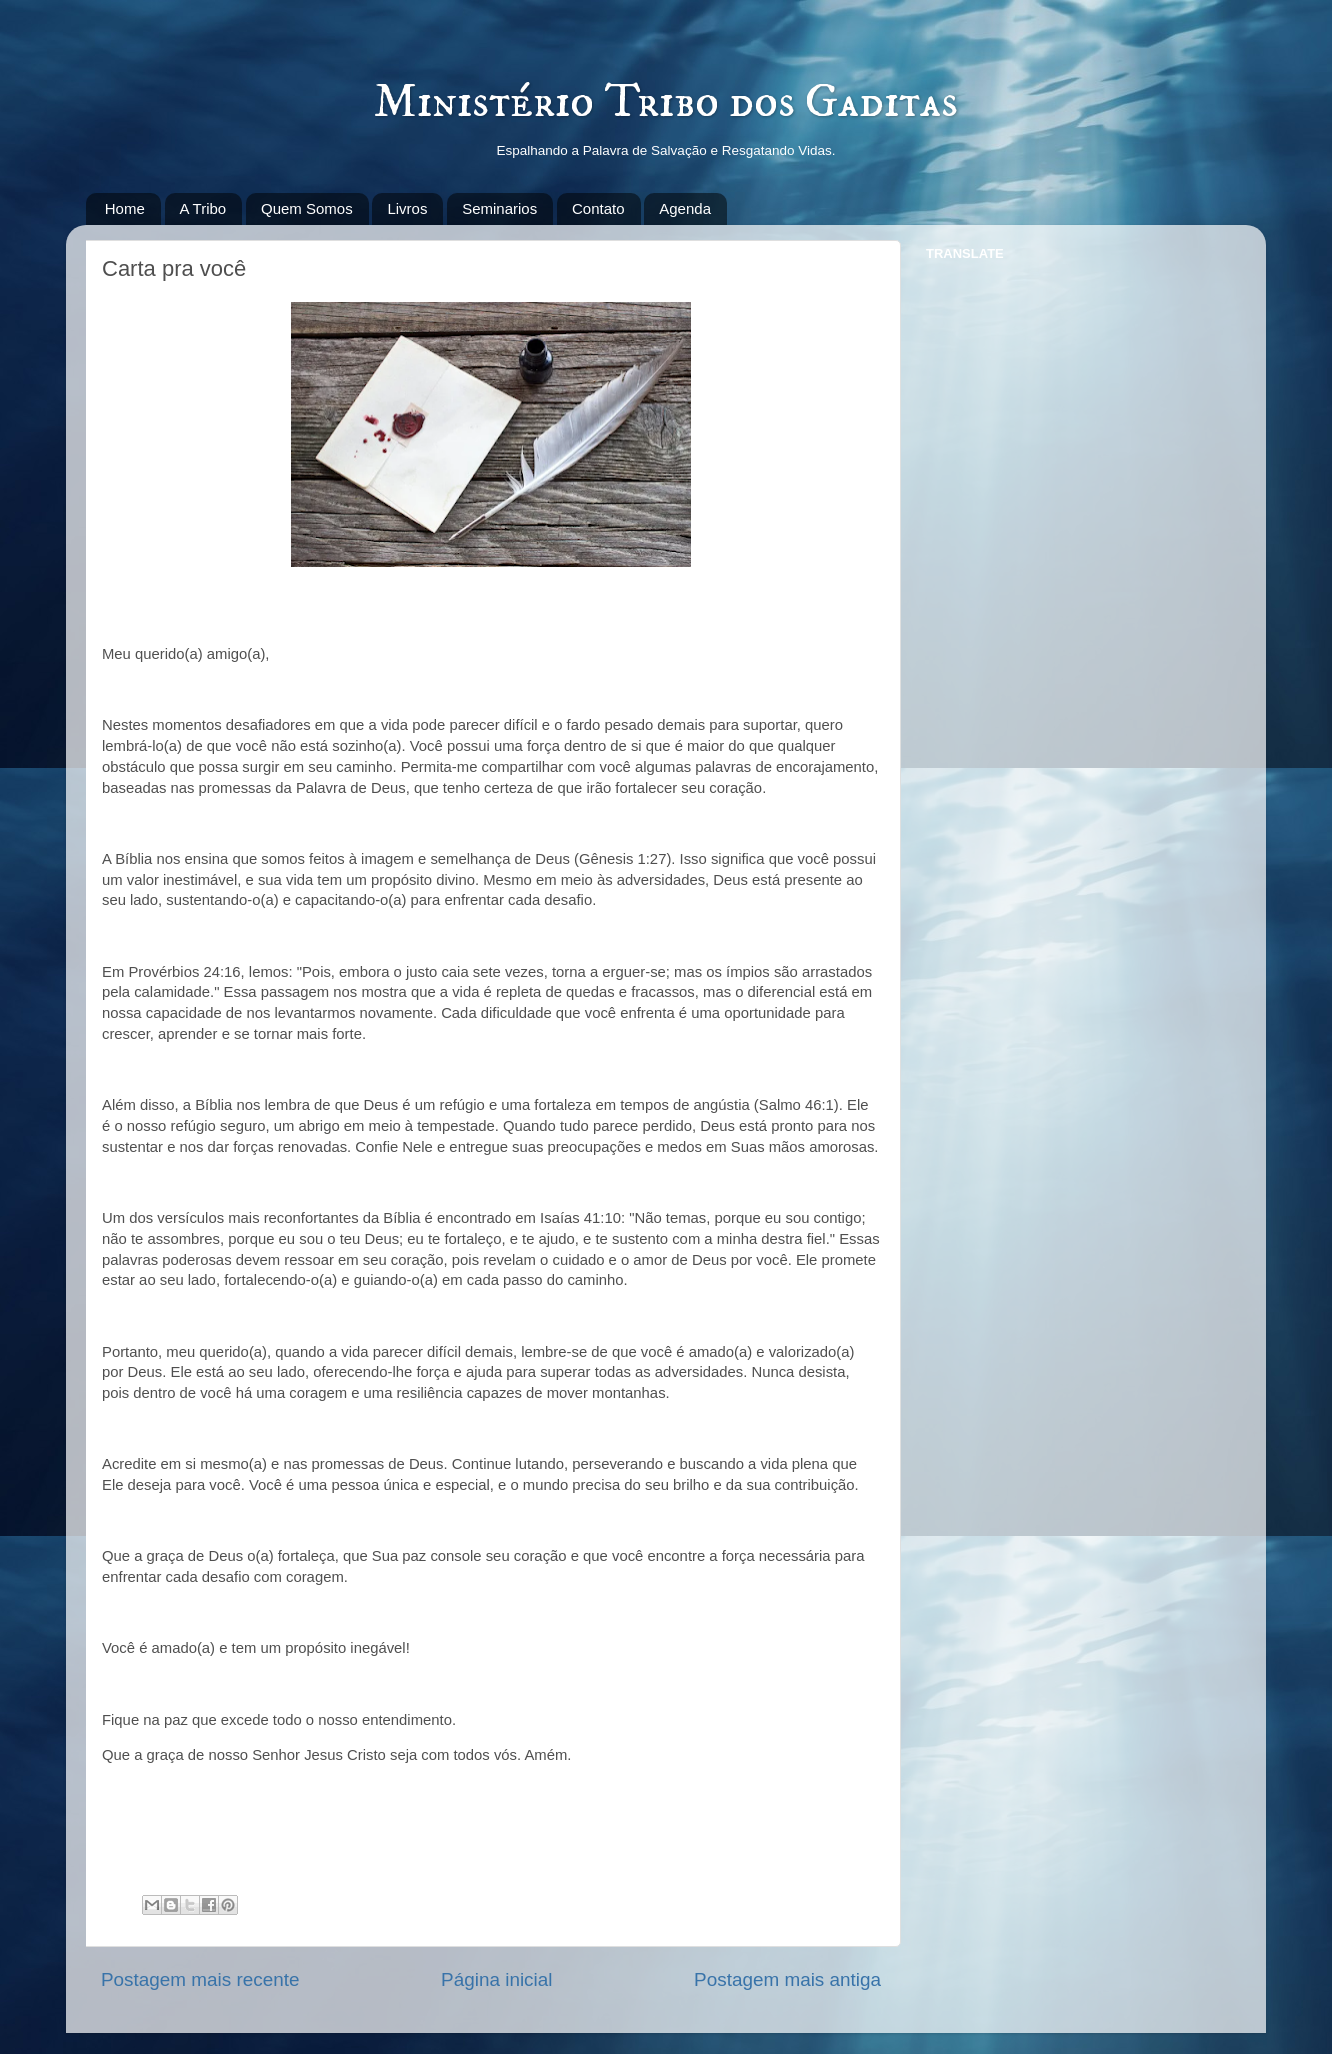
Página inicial (496, 1979)
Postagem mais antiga (787, 1979)
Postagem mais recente (200, 1979)
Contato (598, 208)
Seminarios (499, 208)
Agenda (685, 208)
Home (125, 208)
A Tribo (203, 208)
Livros (407, 208)
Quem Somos (307, 208)
